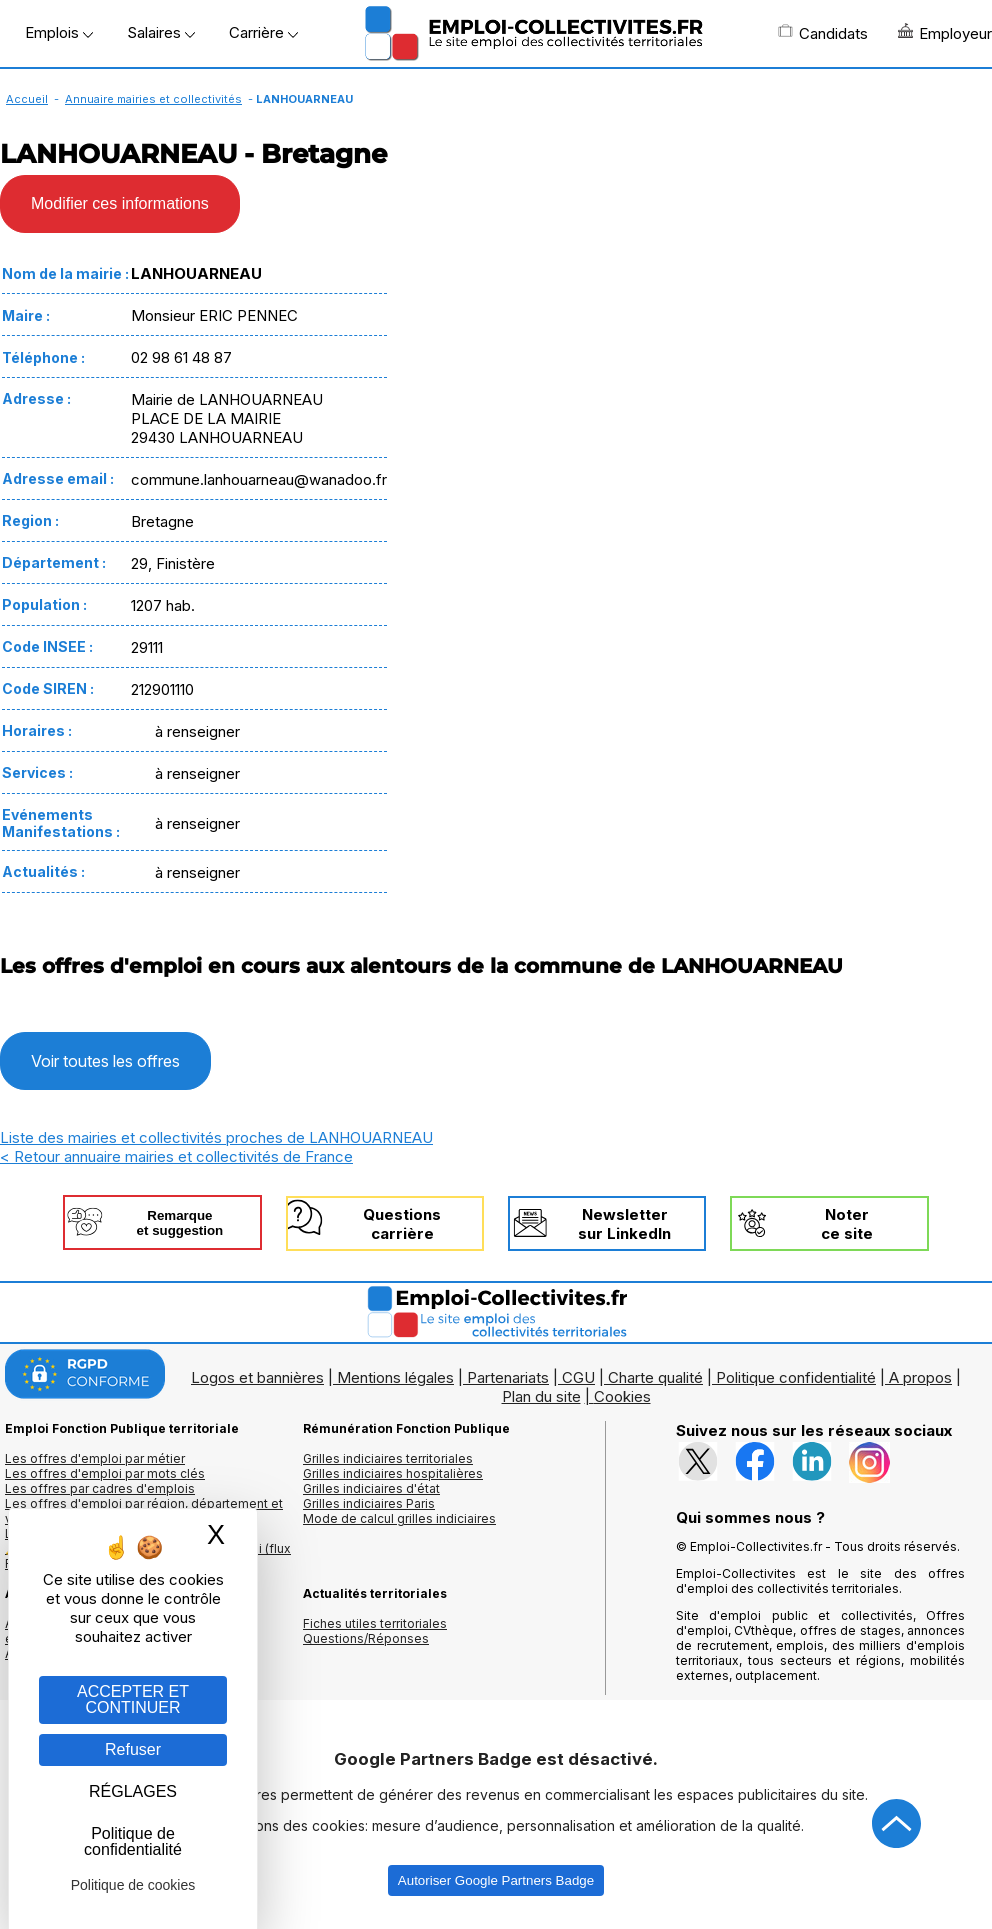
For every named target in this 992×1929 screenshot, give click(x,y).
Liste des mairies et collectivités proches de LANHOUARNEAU (216, 1137)
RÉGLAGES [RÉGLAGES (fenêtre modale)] (133, 1791)
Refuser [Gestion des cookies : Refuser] (133, 1749)
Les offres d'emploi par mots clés (105, 1473)
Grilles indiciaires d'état (371, 1488)
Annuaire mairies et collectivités (153, 99)
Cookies (622, 1396)
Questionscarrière (402, 1224)
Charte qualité (655, 1377)
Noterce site (847, 1224)
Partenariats (508, 1377)
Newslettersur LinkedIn (624, 1224)
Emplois (59, 32)
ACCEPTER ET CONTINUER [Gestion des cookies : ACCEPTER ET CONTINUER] (133, 1699)
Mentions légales (395, 1377)
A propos (920, 1377)
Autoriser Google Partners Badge (496, 1880)
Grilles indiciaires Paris (369, 1503)
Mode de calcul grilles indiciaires (399, 1518)
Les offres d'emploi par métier (95, 1458)
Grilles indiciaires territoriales (388, 1458)
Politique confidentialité (796, 1377)
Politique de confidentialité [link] (133, 1841)
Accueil (27, 99)
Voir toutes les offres (105, 1061)
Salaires (161, 32)
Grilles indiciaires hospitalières (393, 1473)
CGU (578, 1377)
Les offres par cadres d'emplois (100, 1488)
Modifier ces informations (120, 203)
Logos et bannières (257, 1377)
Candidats (823, 33)
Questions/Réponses (366, 1638)
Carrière (263, 32)
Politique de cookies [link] (133, 1885)
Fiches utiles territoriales (375, 1623)
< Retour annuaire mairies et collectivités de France (176, 1156)
